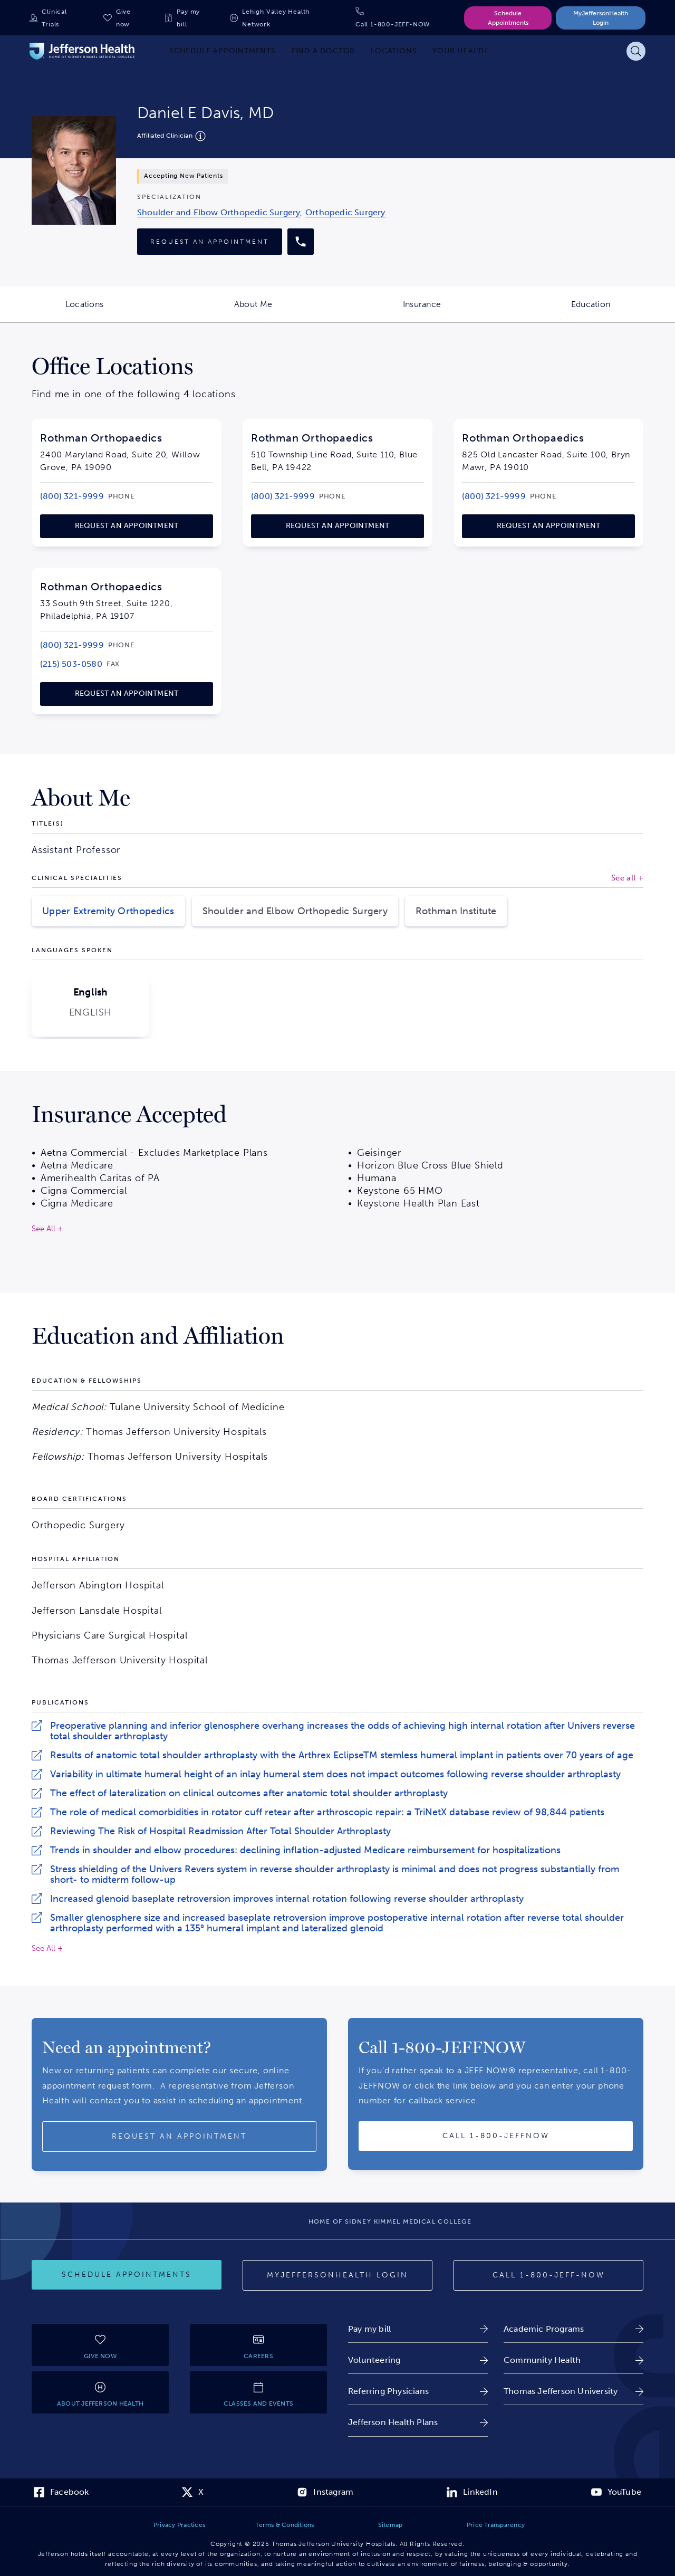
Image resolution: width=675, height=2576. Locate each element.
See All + (47, 1948)
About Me (286, 310)
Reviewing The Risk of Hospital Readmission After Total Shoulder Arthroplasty (220, 1831)
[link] (218, 212)
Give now (123, 18)
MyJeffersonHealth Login (600, 17)
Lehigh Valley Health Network (276, 18)
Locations (117, 310)
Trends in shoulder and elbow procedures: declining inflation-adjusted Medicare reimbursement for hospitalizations (305, 1850)
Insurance (454, 310)
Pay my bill (188, 18)
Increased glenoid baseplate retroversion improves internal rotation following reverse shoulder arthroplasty (287, 1898)
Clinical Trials (54, 18)
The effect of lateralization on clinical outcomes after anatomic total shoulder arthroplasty (249, 1793)
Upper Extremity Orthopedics (108, 911)
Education (623, 310)
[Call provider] (300, 241)
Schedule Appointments (508, 17)
